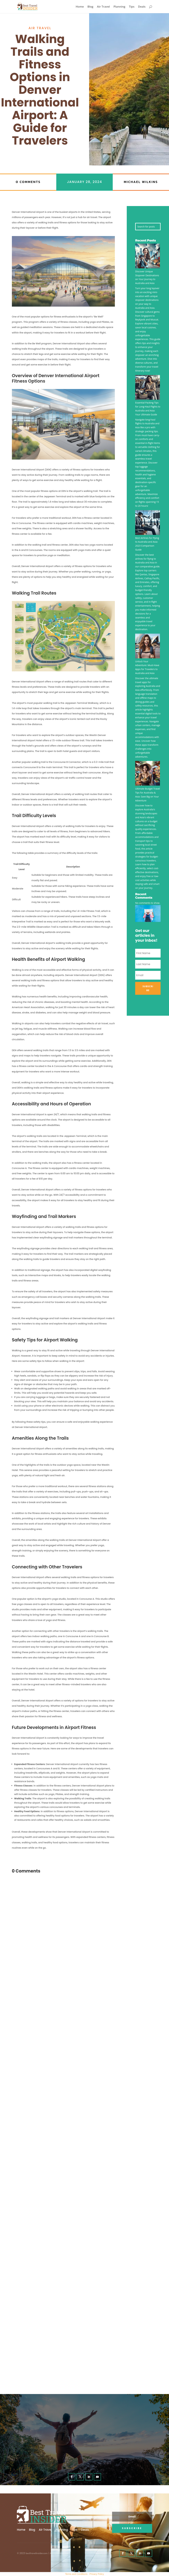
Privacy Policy (96, 2574)
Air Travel (103, 6)
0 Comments (28, 181)
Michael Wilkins (141, 181)
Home (80, 6)
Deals (141, 6)
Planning (119, 6)
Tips (131, 6)
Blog (90, 6)
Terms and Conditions (76, 2574)
